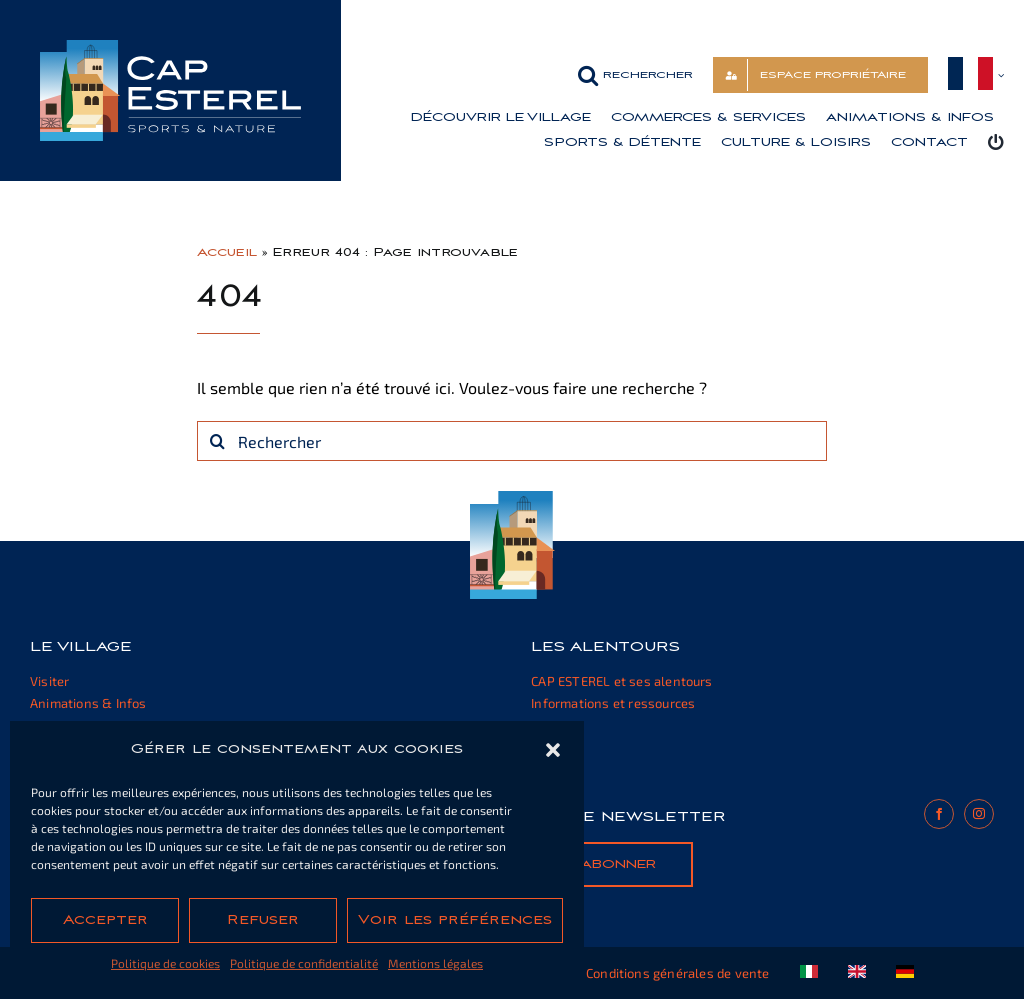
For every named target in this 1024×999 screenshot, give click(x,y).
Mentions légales (435, 963)
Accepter (105, 920)
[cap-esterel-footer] (512, 498)
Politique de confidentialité (304, 963)
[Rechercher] (512, 441)
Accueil (227, 252)
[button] (553, 750)
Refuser (263, 920)
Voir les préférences (455, 920)
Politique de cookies (165, 963)
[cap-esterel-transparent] (170, 47)
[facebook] (939, 814)
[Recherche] (217, 441)
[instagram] (979, 814)
